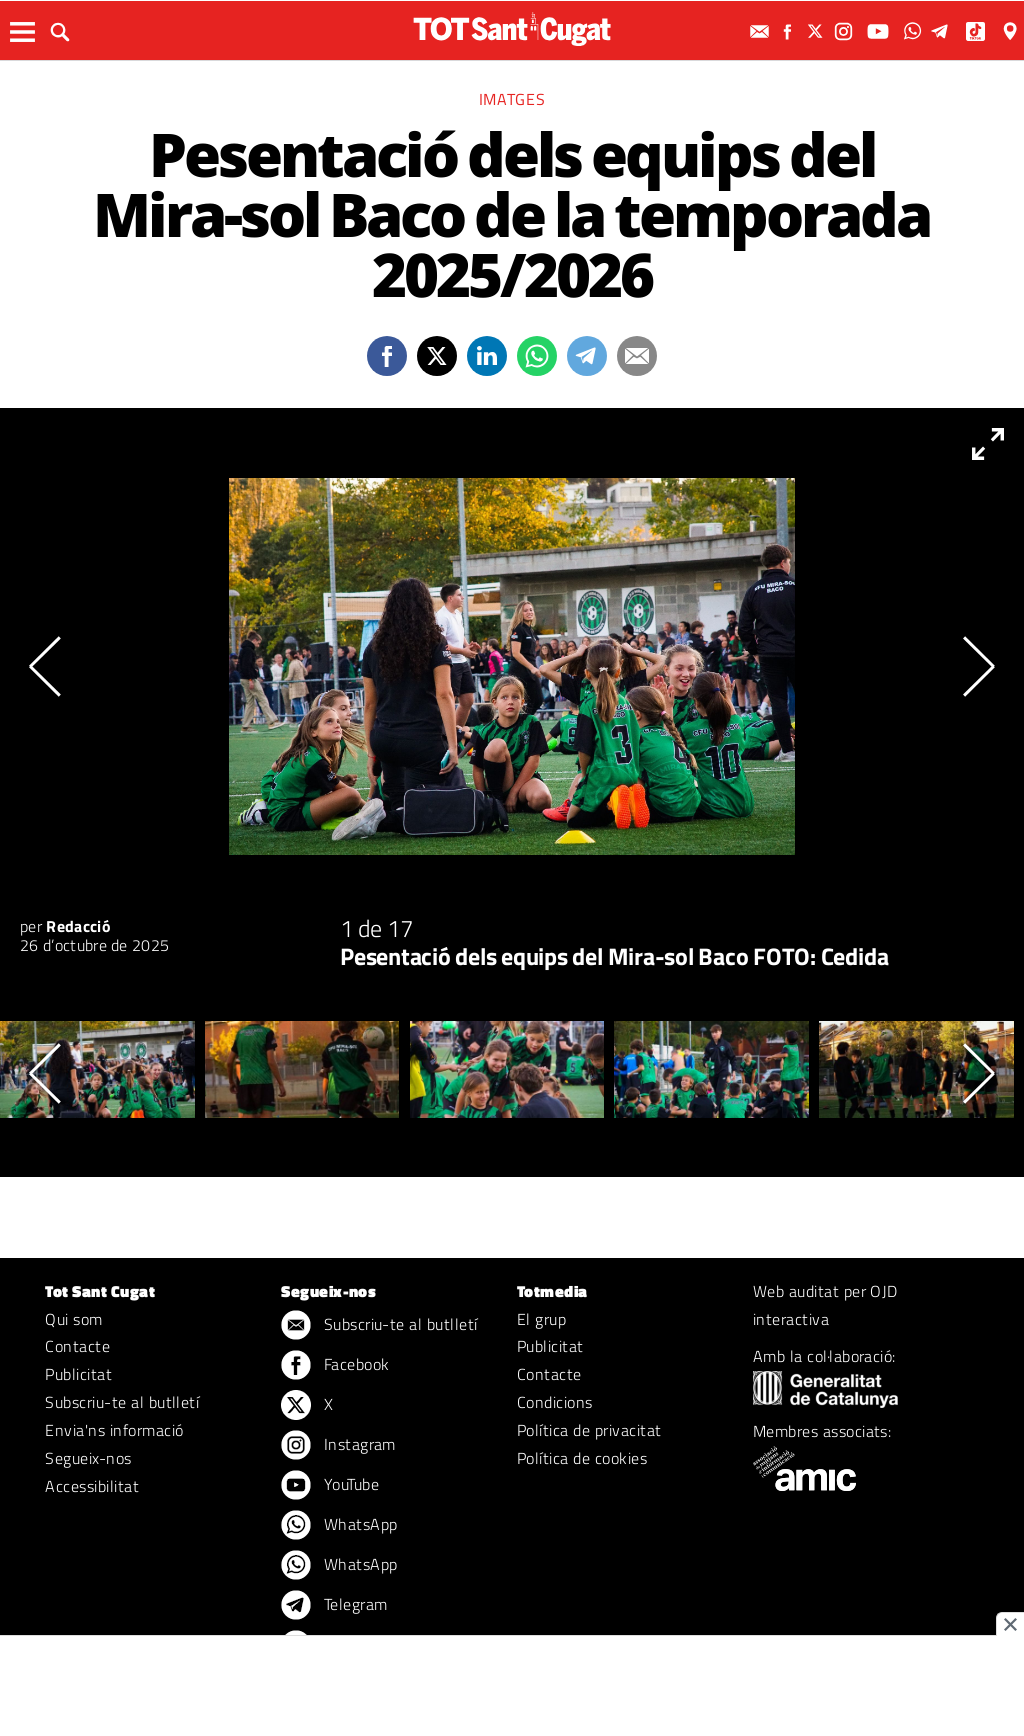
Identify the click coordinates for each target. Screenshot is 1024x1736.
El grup (541, 1319)
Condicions (555, 1402)
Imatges (512, 99)
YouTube (330, 1486)
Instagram (338, 1446)
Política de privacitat (589, 1430)
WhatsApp (339, 1526)
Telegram (334, 1606)
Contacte (77, 1346)
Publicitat (78, 1374)
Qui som (73, 1319)
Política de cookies (582, 1458)
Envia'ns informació (114, 1430)
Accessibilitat (92, 1486)
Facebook (335, 1366)
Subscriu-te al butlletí (122, 1402)
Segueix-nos (88, 1458)
